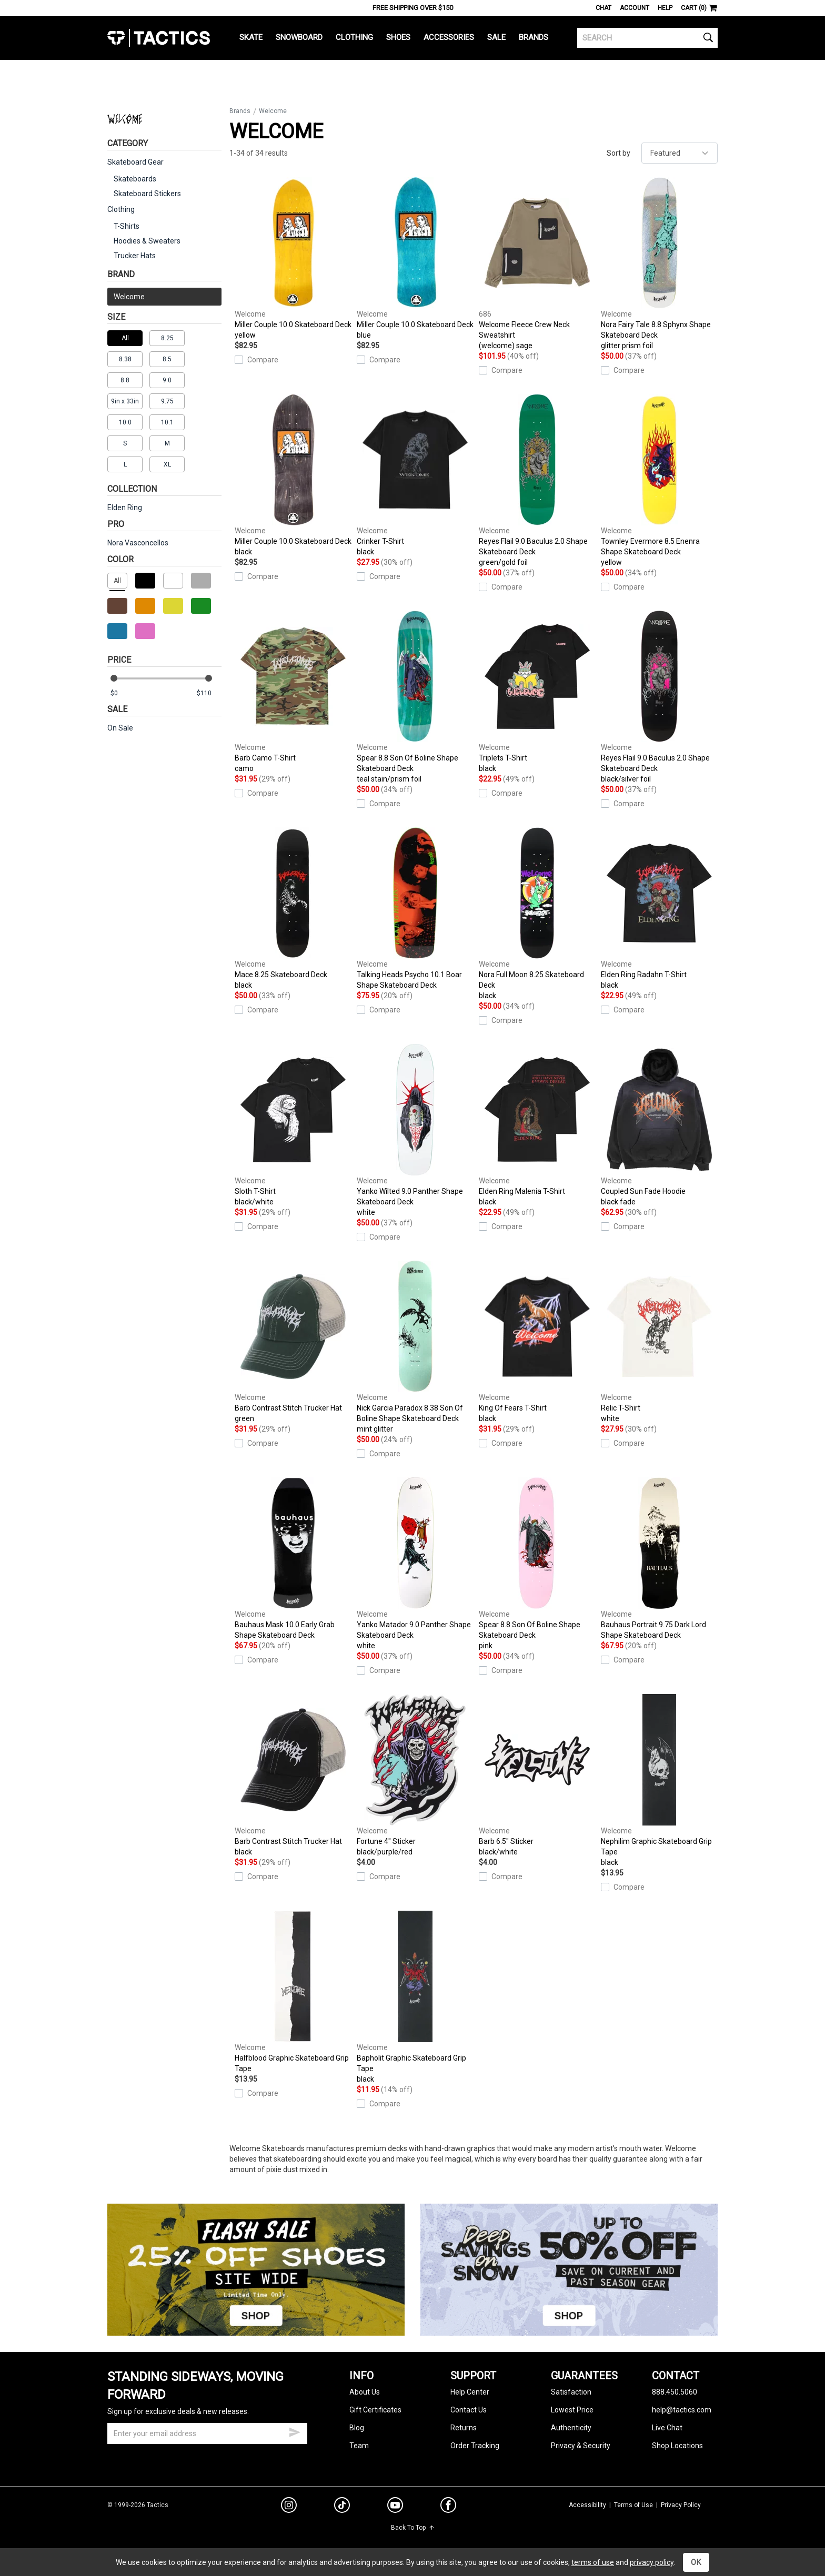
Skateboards (135, 179)
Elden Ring (124, 507)
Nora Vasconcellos (137, 543)
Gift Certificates (375, 2410)
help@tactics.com (681, 2410)
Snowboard (299, 37)
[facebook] (448, 2507)
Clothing (354, 37)
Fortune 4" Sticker (415, 1775)
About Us (364, 2392)
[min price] (122, 693)
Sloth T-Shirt (293, 1125)
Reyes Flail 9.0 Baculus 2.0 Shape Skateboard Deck (537, 480)
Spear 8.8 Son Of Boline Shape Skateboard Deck (415, 697)
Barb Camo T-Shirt (293, 692)
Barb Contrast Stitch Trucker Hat (293, 1342)
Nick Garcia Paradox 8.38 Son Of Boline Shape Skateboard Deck (415, 1347)
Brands (533, 37)
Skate (251, 37)
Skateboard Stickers (147, 193)
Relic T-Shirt (659, 1342)
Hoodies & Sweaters (147, 241)
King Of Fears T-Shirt (537, 1342)
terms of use (592, 2562)
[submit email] (294, 2431)
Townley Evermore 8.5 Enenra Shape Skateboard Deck (659, 480)
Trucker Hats (135, 255)
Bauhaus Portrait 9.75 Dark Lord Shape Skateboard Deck (659, 1558)
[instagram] (289, 2506)
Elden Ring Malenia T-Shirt (537, 1125)
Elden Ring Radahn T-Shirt (659, 908)
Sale (496, 37)
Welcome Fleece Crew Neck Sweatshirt (537, 264)
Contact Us (468, 2410)
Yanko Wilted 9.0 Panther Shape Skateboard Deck (415, 1131)
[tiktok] (342, 2506)
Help (665, 8)
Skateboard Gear (135, 162)
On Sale (120, 728)
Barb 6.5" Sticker (537, 1775)
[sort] (679, 153)
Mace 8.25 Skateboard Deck (293, 908)
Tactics (158, 38)
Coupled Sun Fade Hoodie (659, 1125)
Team (359, 2445)
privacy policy (651, 2562)
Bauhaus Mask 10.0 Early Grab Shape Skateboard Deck (293, 1558)
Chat (603, 8)
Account (634, 8)
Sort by (618, 153)
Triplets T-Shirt (537, 692)
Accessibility (587, 2505)
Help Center (469, 2392)
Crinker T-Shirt (415, 475)
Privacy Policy (681, 2505)
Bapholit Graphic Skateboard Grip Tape (415, 1997)
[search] (647, 38)
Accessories (449, 37)
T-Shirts (126, 226)
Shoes (398, 37)
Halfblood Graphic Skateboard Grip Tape (293, 1992)
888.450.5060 (674, 2392)
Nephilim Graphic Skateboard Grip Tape (659, 1781)
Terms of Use (633, 2505)
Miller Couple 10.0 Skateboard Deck (293, 258)
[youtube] (395, 2507)
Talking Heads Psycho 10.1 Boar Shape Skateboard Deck (415, 908)
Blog (356, 2427)
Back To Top (413, 2527)
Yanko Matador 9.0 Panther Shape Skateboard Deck (415, 1564)
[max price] (208, 693)
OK (696, 2562)
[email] (207, 2433)
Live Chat (667, 2427)
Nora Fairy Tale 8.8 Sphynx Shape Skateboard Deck (659, 264)
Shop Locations (677, 2445)
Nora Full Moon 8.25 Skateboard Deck (537, 914)
